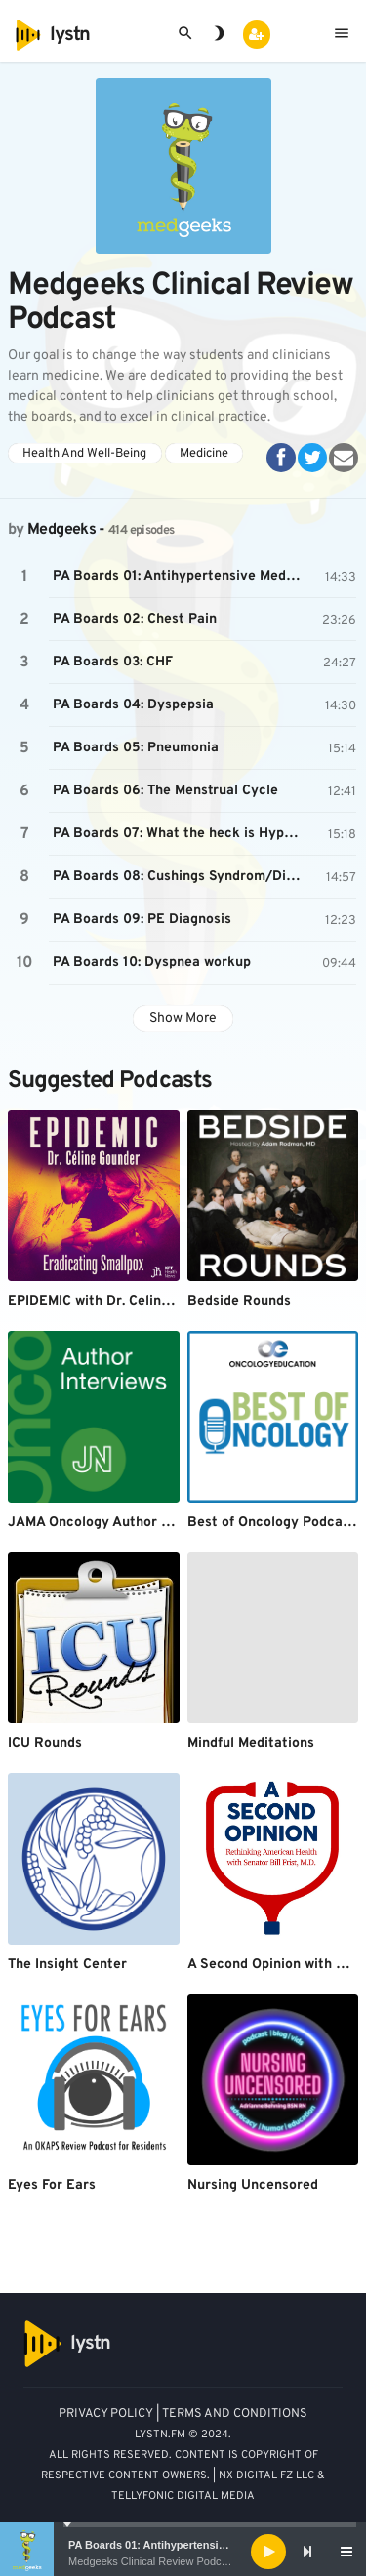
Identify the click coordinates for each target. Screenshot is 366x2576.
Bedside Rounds (239, 1301)
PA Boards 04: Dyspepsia (133, 705)
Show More (183, 1018)
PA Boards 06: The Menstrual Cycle (165, 791)
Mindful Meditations (250, 1743)
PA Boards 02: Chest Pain (135, 619)
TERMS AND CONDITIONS (234, 2414)
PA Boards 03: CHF (113, 662)
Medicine (204, 454)
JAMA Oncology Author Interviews (118, 1522)
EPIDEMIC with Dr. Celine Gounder (117, 1301)
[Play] (268, 2551)
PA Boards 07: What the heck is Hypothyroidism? (179, 833)
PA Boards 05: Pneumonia (136, 748)
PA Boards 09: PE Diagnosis (142, 919)
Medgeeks (61, 530)
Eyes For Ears (52, 2185)
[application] (183, 2551)
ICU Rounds (45, 1743)
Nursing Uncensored (252, 2185)
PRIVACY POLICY (106, 2414)
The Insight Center (67, 1964)
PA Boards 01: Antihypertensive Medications (181, 2545)
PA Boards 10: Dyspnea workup (152, 962)
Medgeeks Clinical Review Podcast (151, 2561)
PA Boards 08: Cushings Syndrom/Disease (179, 876)
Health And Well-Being (84, 454)
